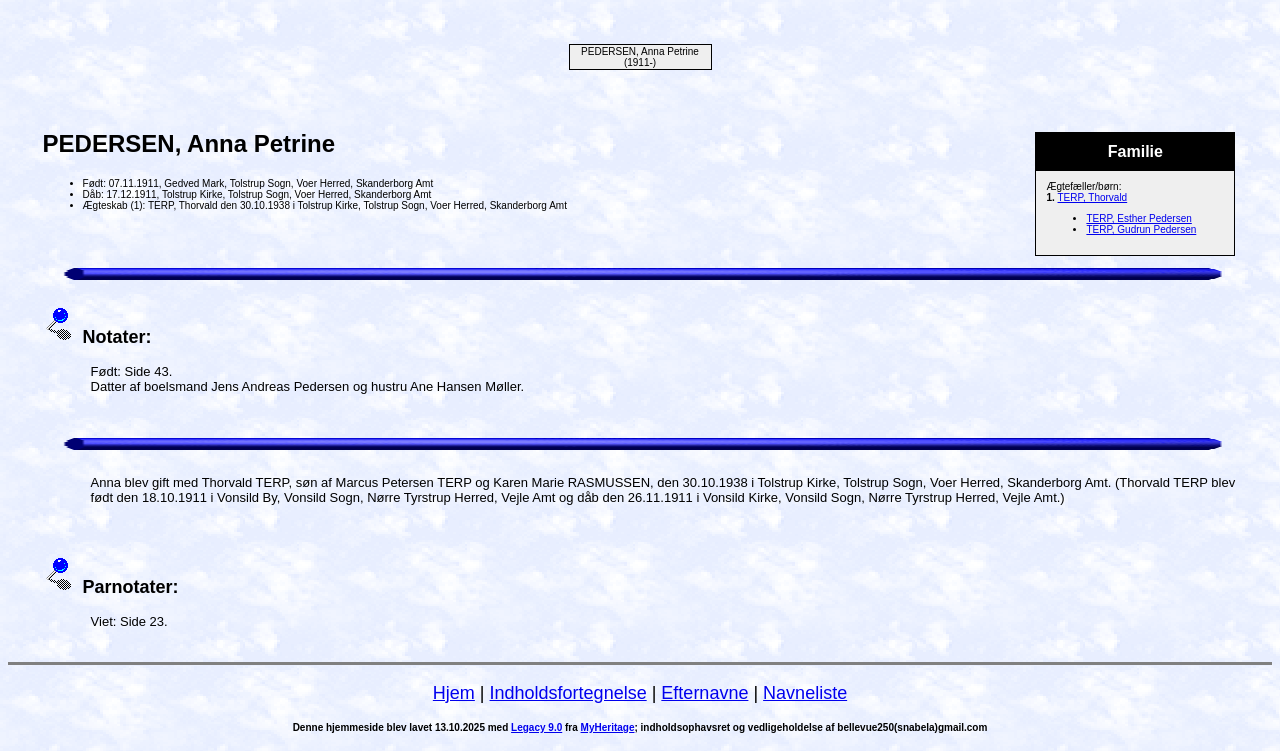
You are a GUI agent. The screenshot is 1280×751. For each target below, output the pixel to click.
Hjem (454, 693)
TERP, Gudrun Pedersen (1141, 229)
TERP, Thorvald (1093, 197)
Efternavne (704, 693)
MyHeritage (608, 727)
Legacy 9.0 (536, 727)
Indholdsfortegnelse (568, 693)
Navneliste (805, 693)
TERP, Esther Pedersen (1138, 218)
